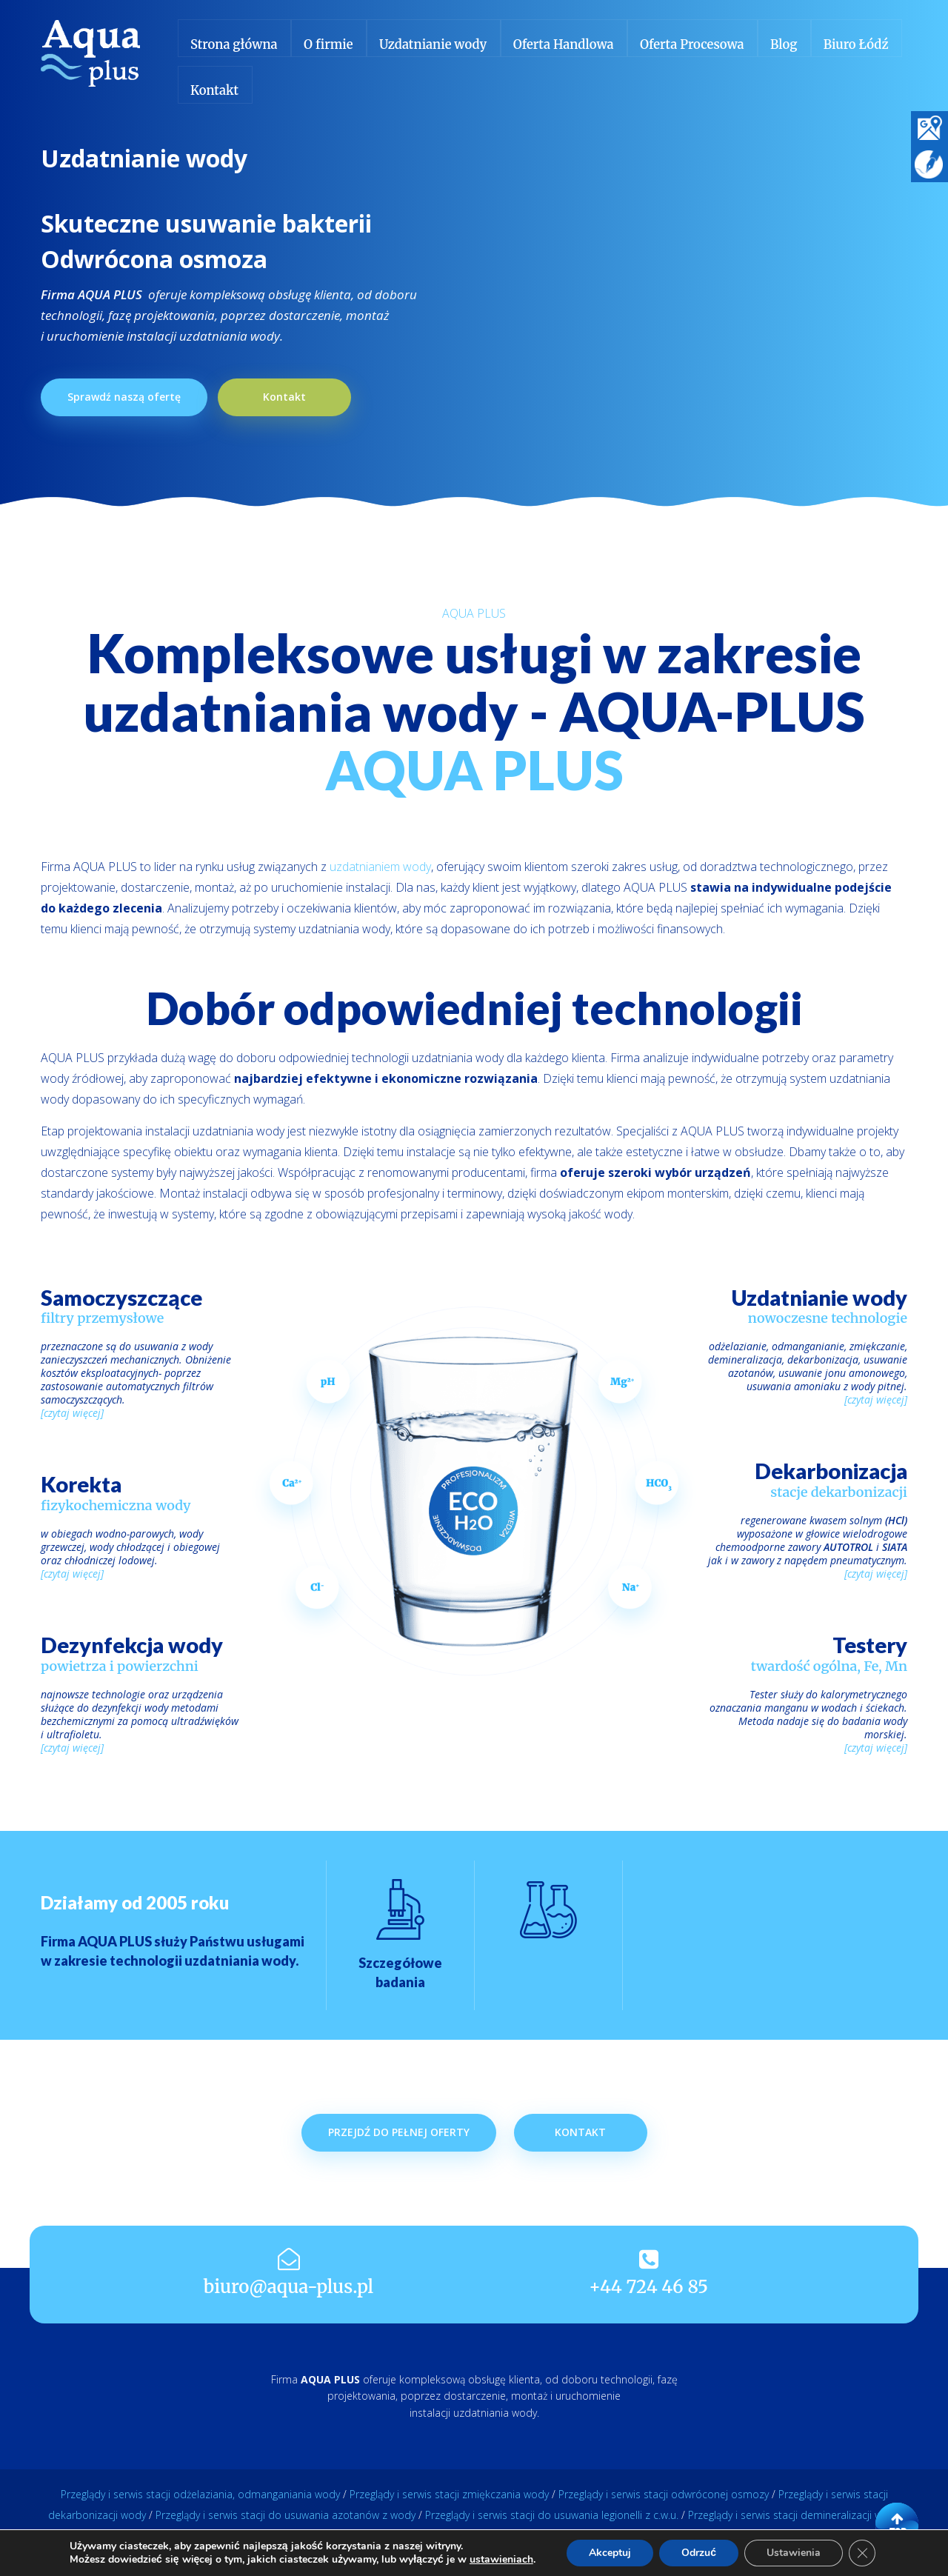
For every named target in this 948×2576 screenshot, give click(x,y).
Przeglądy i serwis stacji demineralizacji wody (794, 2515)
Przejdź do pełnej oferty (399, 2187)
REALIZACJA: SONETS (474, 2553)
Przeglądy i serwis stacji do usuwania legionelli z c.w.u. (551, 2515)
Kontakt (284, 397)
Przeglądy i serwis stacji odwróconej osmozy (663, 2494)
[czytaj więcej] (72, 1413)
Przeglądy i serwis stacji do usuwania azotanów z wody (285, 2515)
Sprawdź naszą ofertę (124, 397)
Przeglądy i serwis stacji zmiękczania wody (449, 2494)
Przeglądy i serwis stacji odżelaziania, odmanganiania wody (200, 2494)
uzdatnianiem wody (380, 866)
